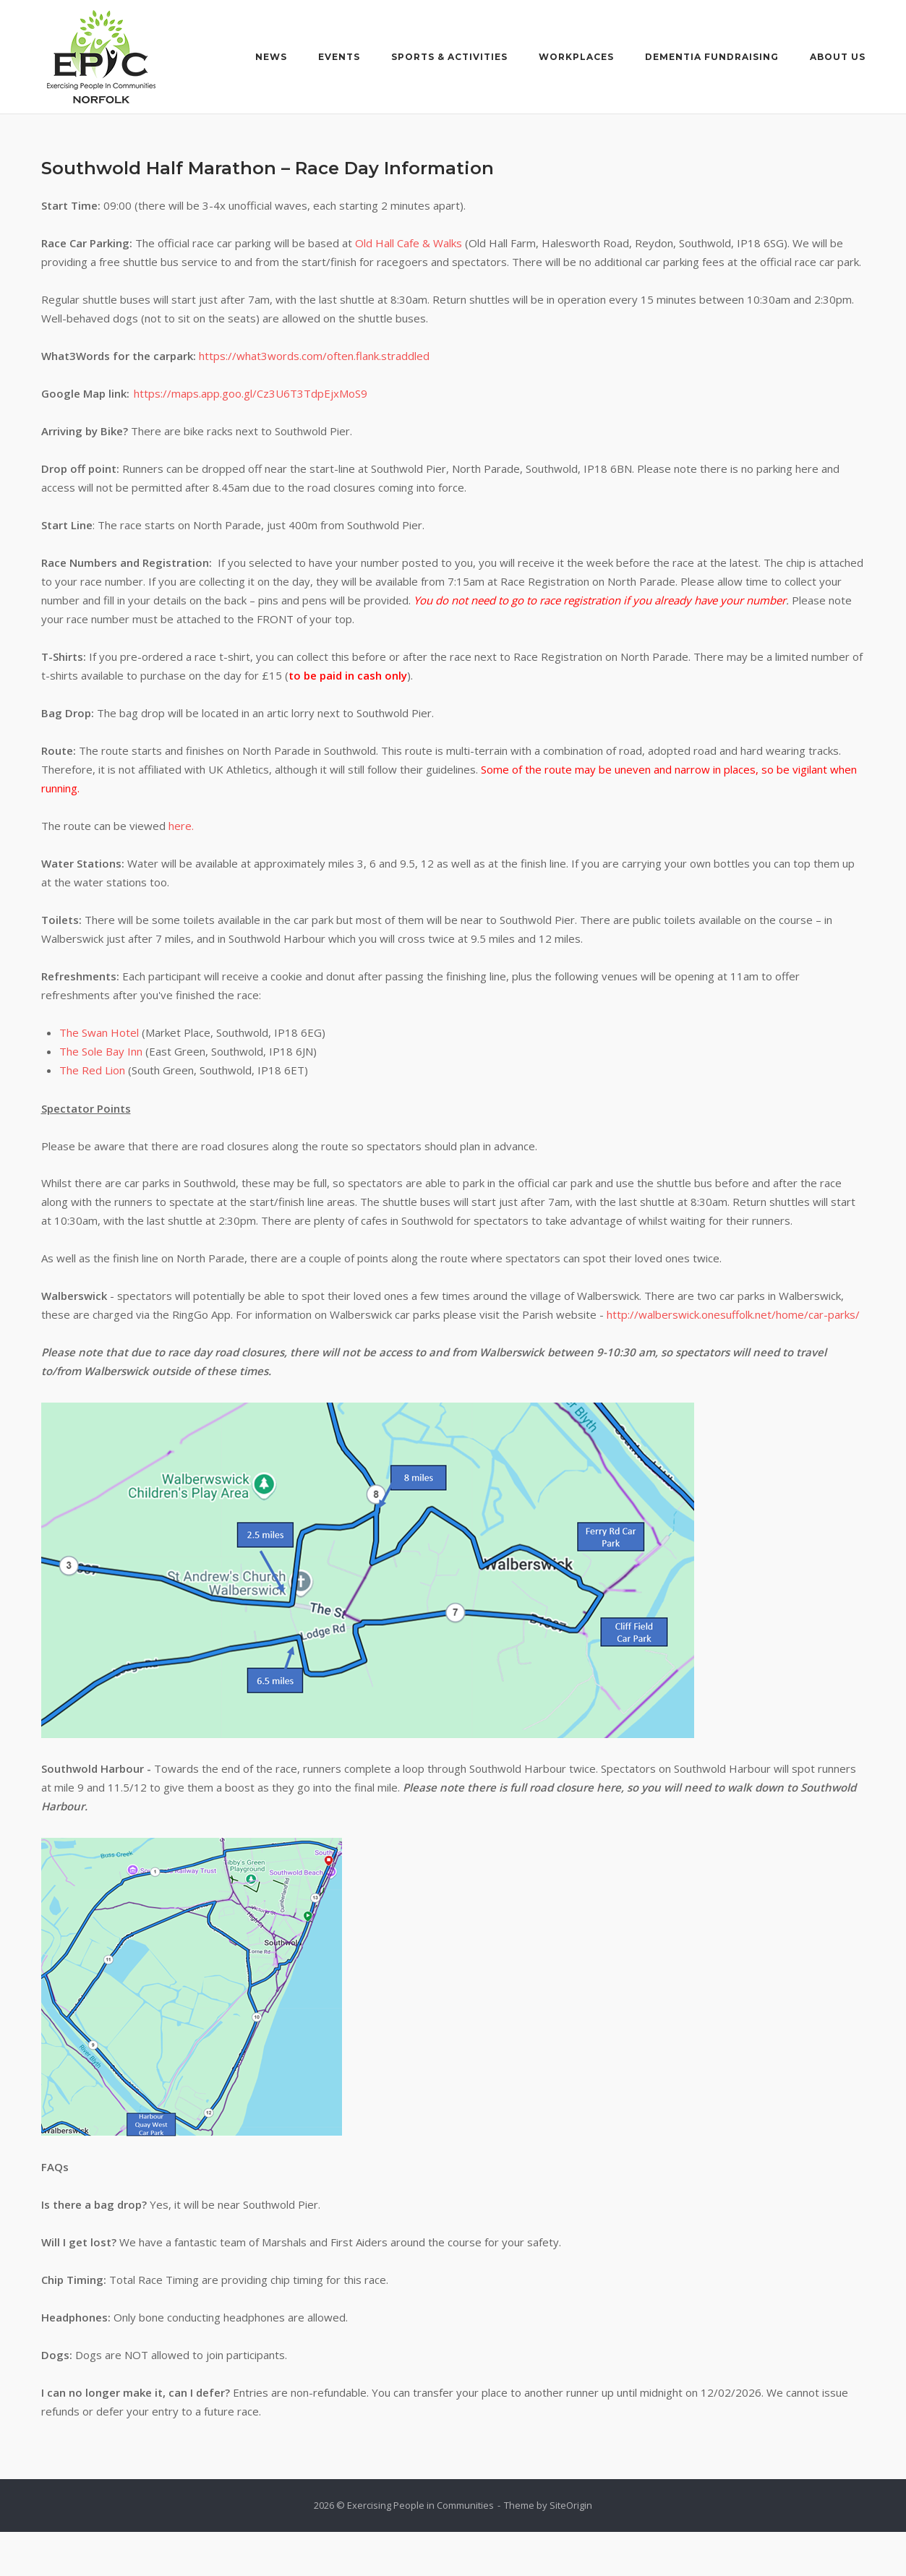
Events (339, 56)
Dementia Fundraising (712, 56)
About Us (838, 56)
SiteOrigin (571, 2505)
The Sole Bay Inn (100, 1051)
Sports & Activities (449, 56)
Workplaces (576, 56)
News (271, 56)
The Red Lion (92, 1070)
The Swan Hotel (99, 1032)
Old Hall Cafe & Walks (408, 243)
